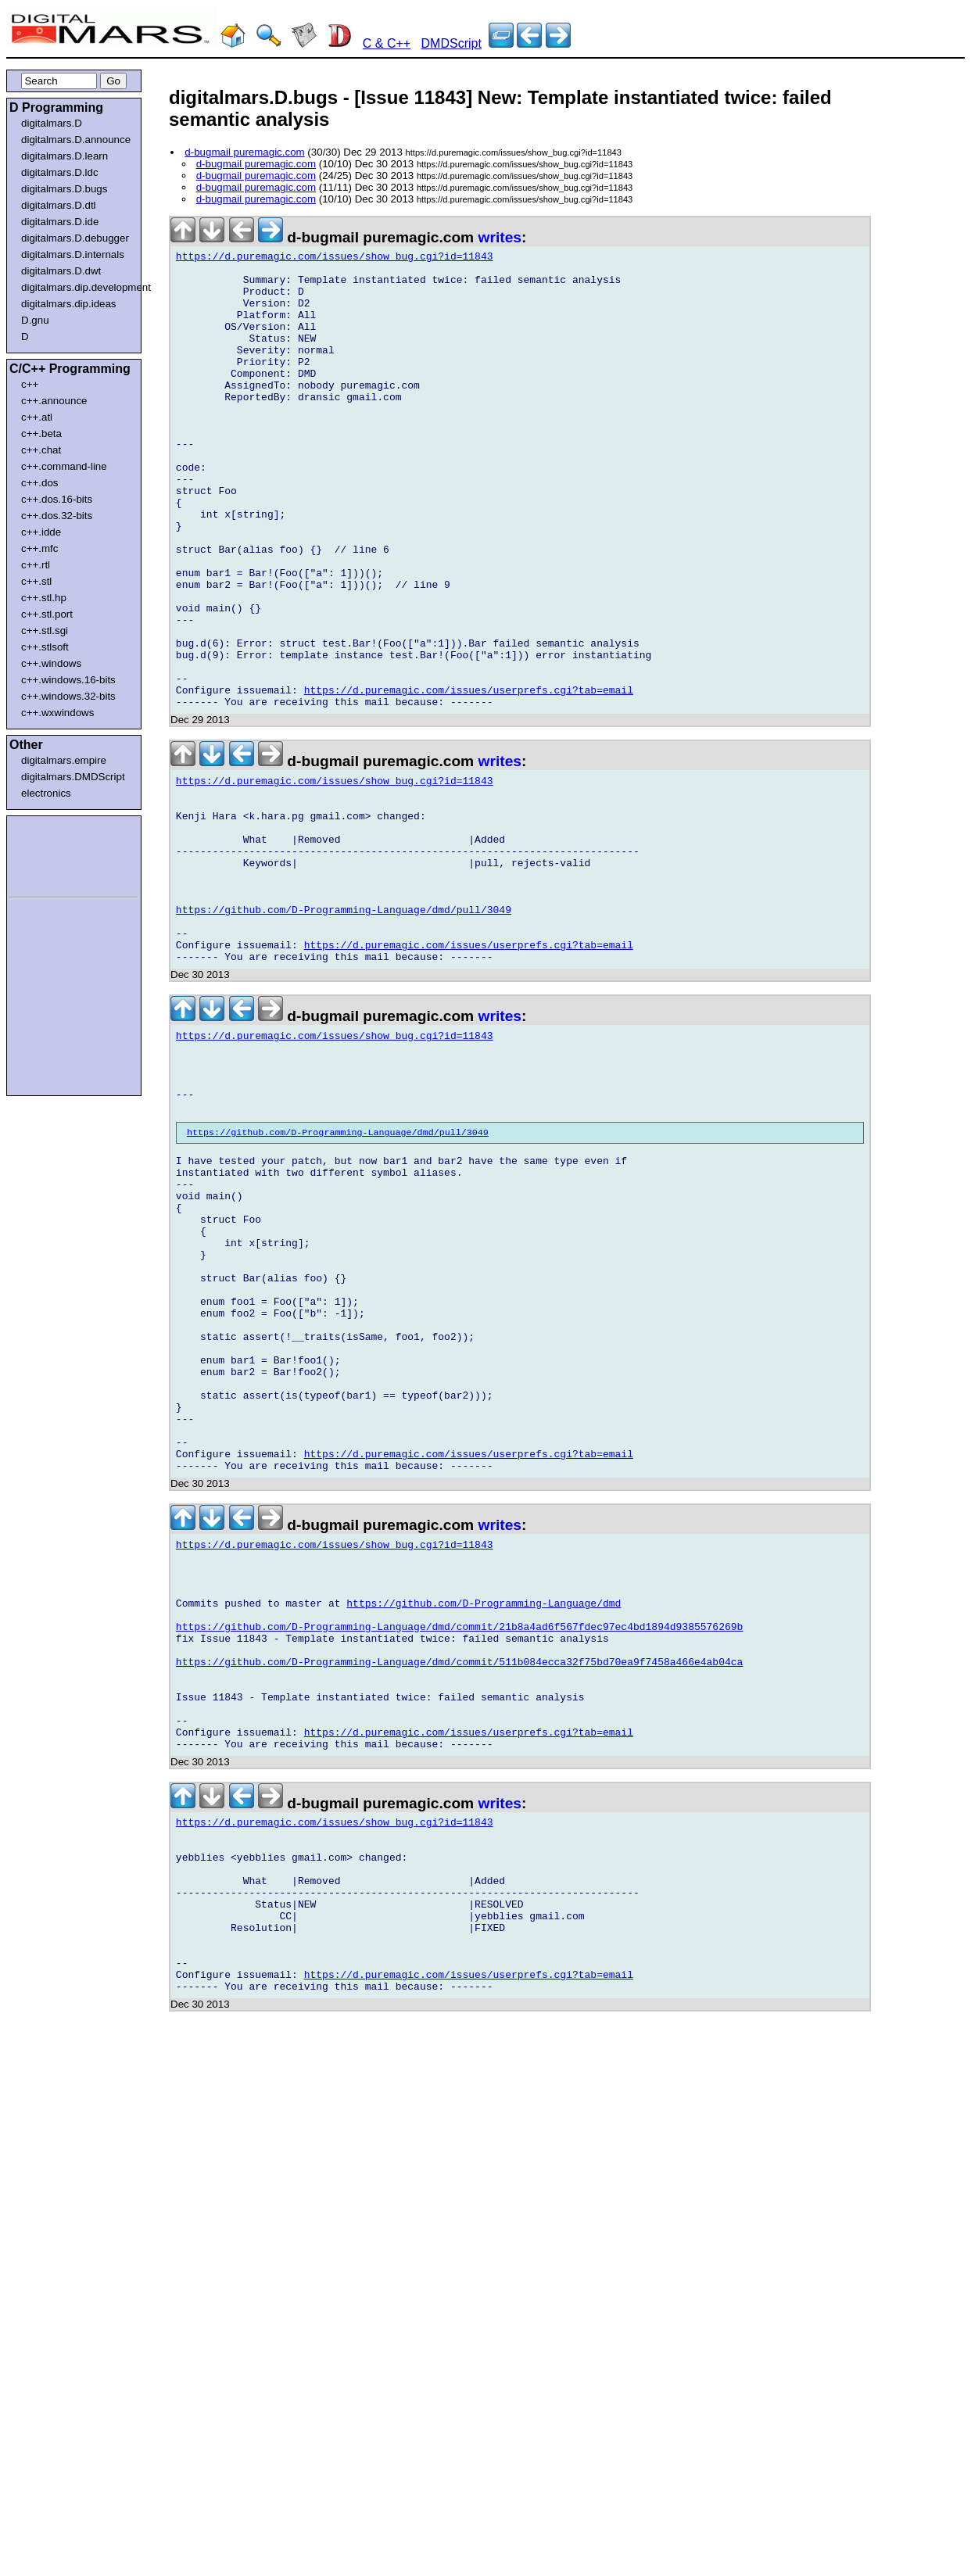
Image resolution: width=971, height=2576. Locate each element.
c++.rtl (35, 565)
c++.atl (36, 417)
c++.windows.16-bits (68, 680)
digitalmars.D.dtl (58, 205)
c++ (29, 384)
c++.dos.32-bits (56, 515)
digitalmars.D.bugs (64, 189)
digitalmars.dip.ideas (68, 304)
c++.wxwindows (57, 712)
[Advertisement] (56, 854)
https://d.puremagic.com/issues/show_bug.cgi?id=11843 (334, 259)
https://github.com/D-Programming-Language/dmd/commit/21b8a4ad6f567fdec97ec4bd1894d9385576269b (459, 1857)
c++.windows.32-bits (68, 696)
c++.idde (41, 532)
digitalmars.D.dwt (61, 271)
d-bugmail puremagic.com (244, 152)
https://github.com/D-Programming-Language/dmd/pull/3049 (343, 1029)
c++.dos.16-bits (56, 499)
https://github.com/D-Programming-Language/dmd (483, 1829)
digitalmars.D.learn (64, 156)
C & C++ (386, 43)
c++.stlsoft (45, 647)
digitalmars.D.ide (60, 222)
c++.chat (41, 450)
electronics (46, 793)
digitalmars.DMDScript (73, 777)
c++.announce (54, 401)
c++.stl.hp (43, 598)
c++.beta (41, 433)
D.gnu (35, 320)
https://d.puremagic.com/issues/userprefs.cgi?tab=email (468, 779)
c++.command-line (64, 466)
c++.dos (39, 483)
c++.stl (36, 581)
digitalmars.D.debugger (75, 238)
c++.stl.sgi (44, 630)
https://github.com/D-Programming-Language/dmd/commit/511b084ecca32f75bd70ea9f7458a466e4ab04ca (459, 1900)
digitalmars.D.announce (76, 139)
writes (499, 237)
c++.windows (51, 663)
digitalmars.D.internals (72, 254)
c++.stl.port (47, 614)
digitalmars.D (51, 123)
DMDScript (451, 43)
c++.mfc (39, 548)
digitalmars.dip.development (77, 287)
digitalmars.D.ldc (60, 172)
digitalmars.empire (63, 760)
